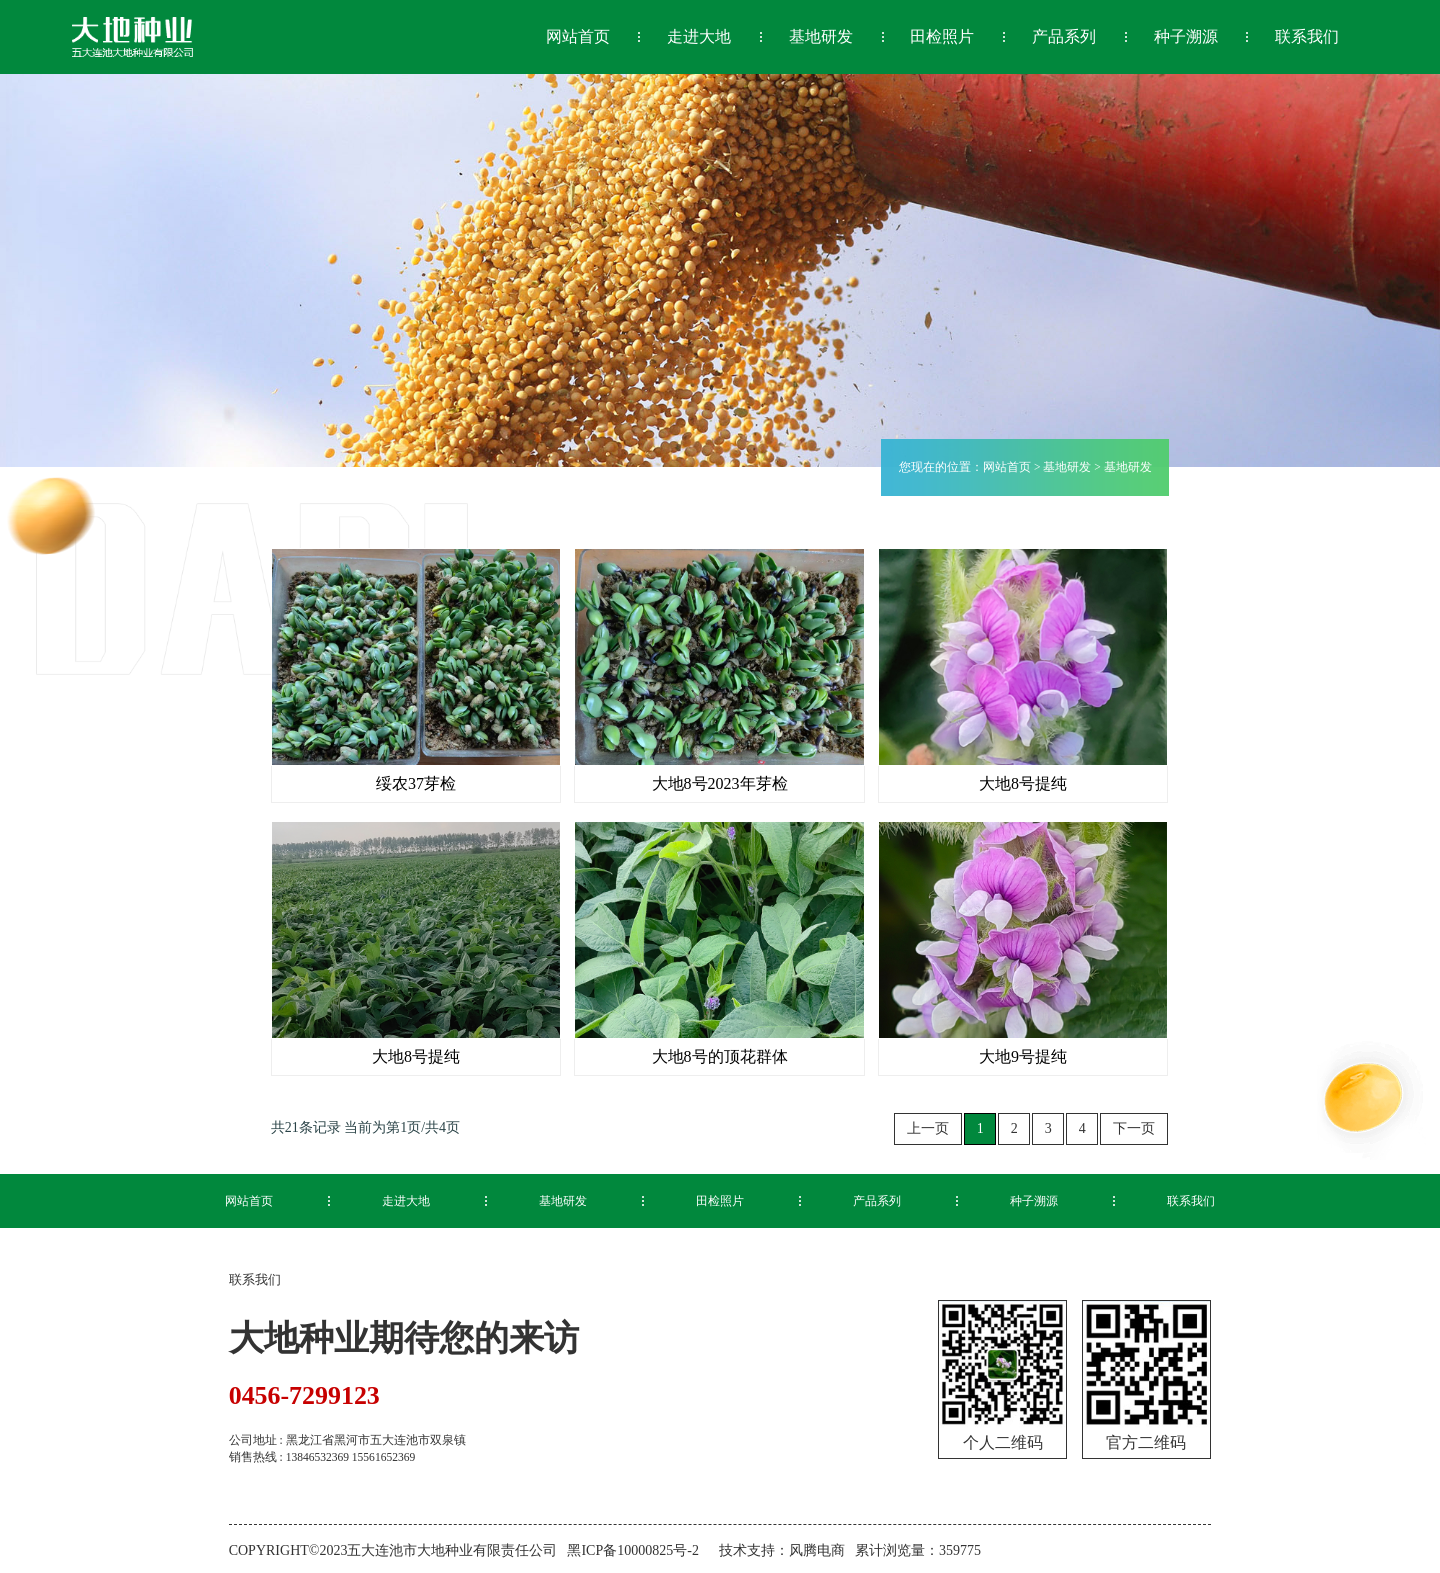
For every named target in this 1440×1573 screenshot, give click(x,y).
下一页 (1134, 1128)
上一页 (928, 1128)
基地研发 (1067, 467)
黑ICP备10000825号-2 (632, 1548)
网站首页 (1007, 467)
